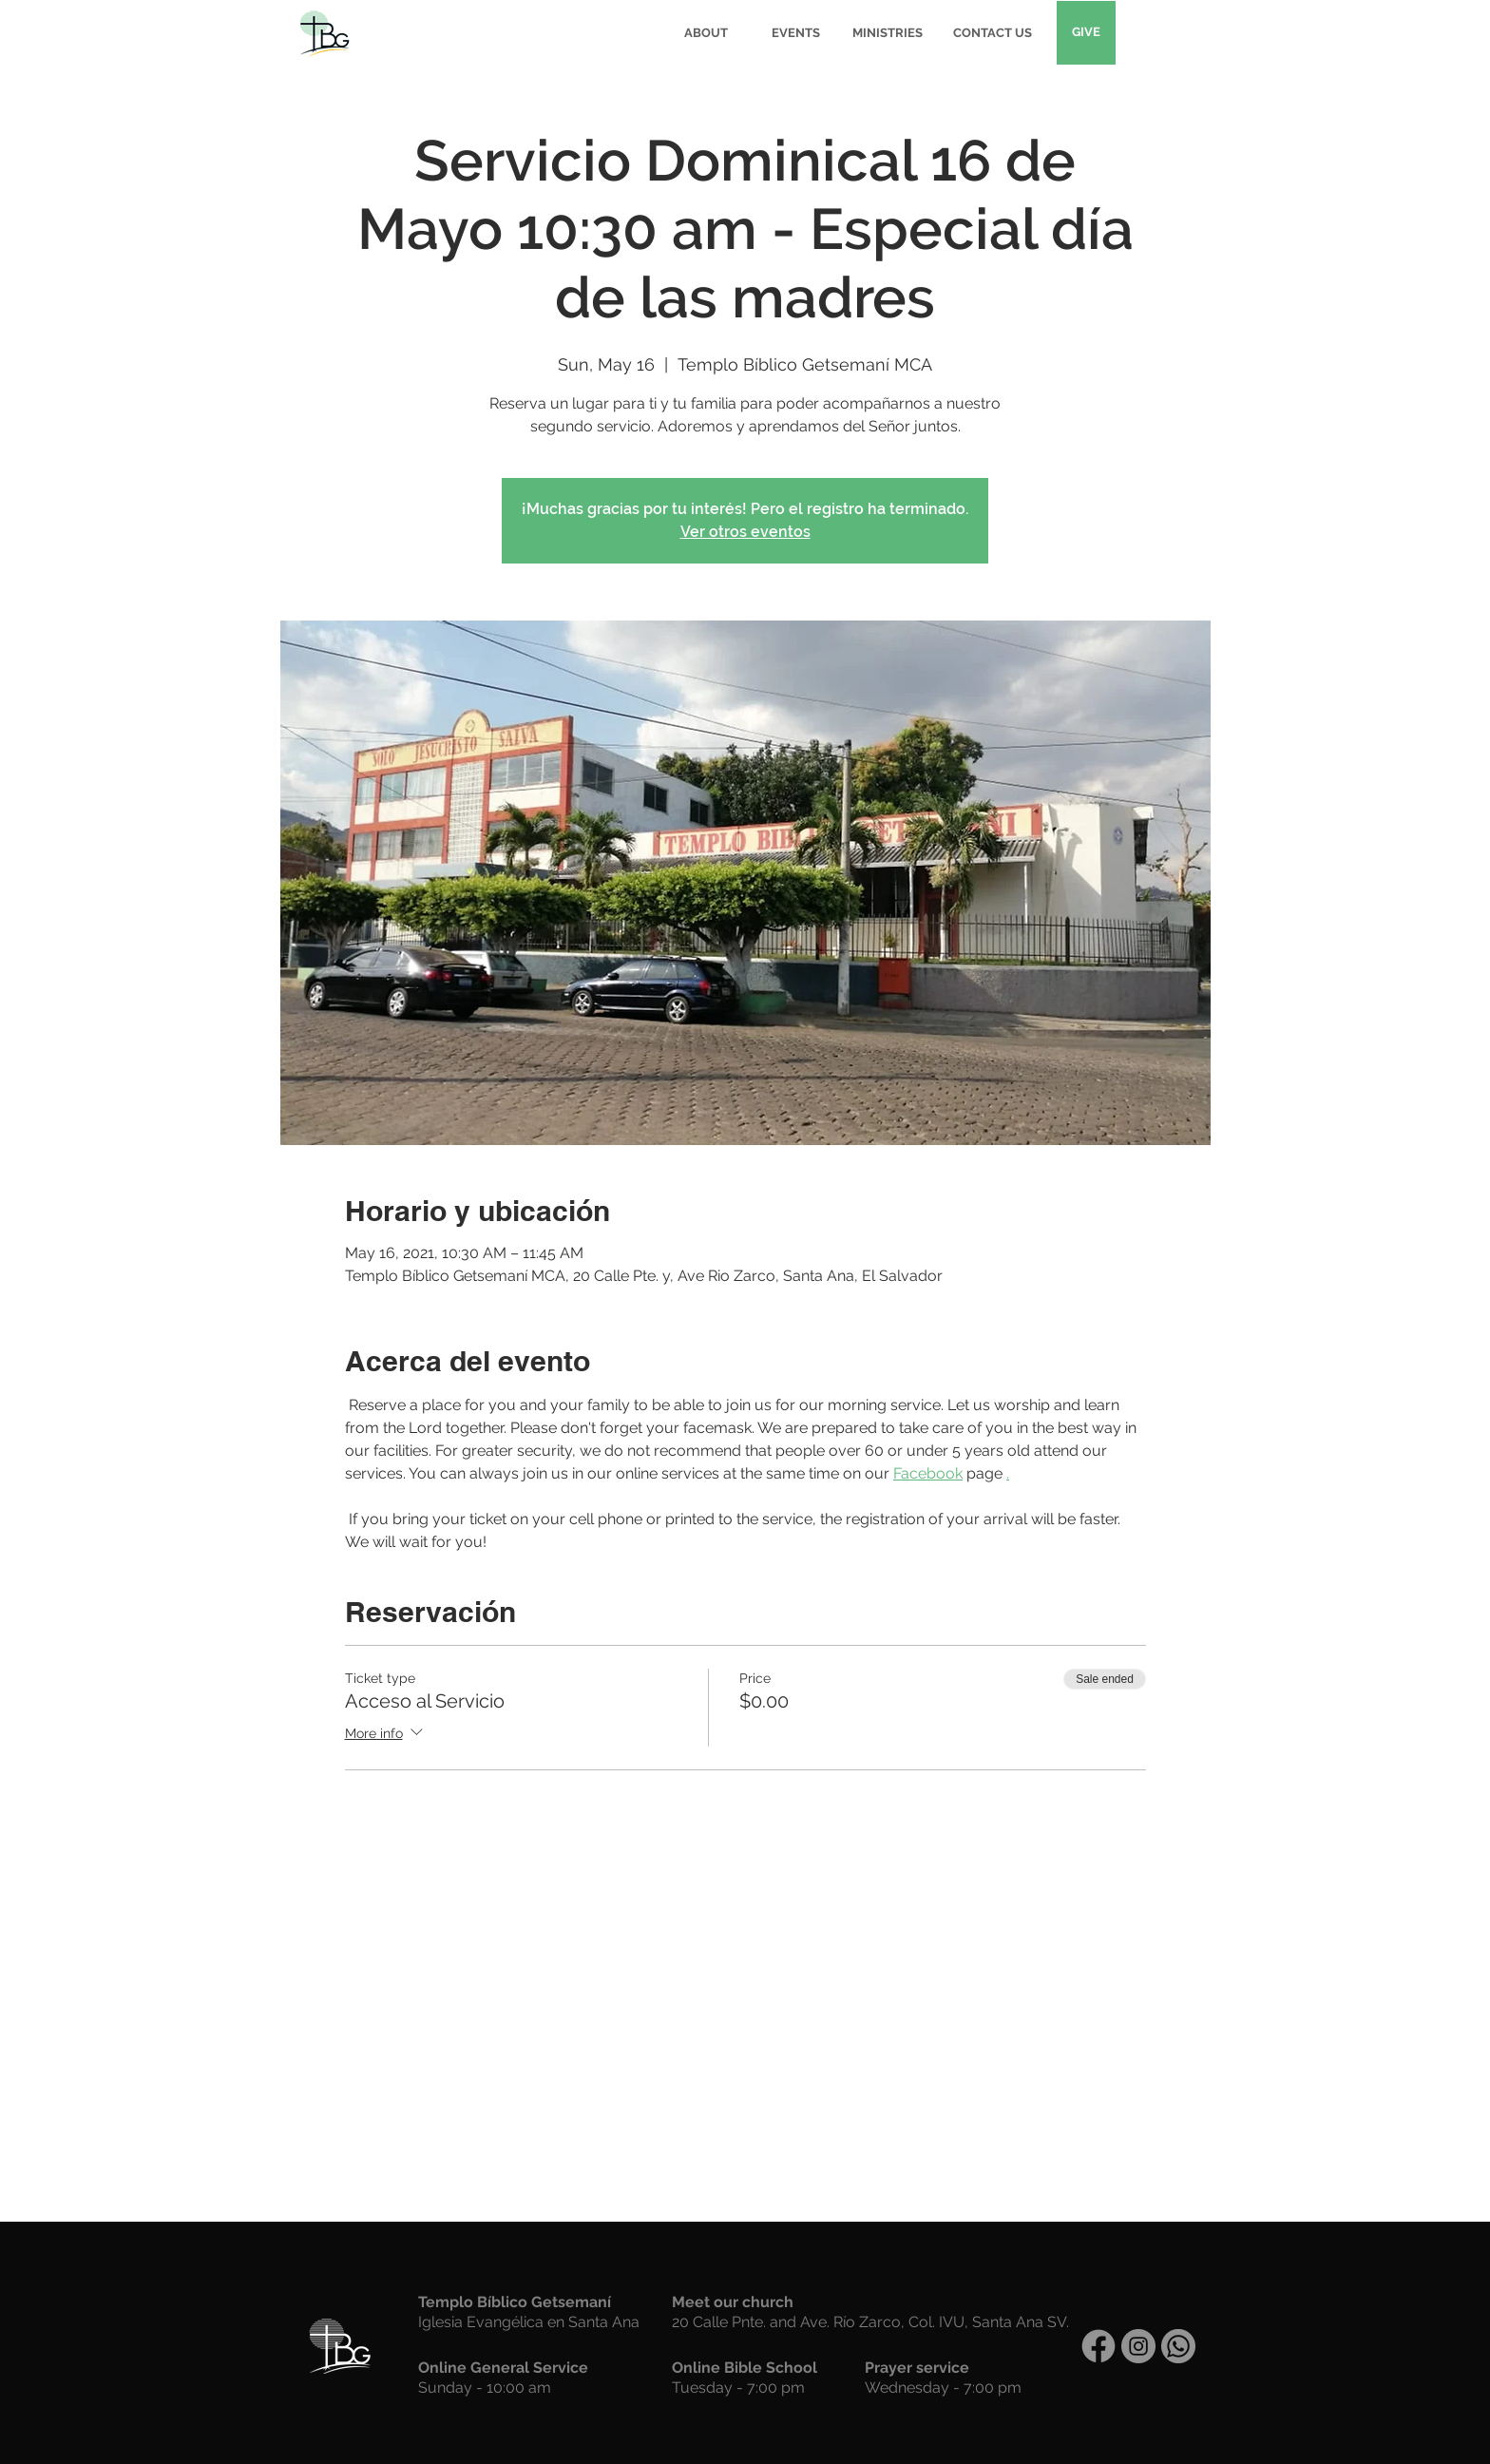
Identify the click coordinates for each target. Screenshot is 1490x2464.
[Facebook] (1098, 2346)
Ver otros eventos (745, 532)
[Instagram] (1138, 2346)
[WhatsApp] (1178, 2346)
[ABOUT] (706, 33)
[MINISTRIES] (887, 33)
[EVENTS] (796, 33)
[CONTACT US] (992, 33)
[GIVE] (1086, 33)
